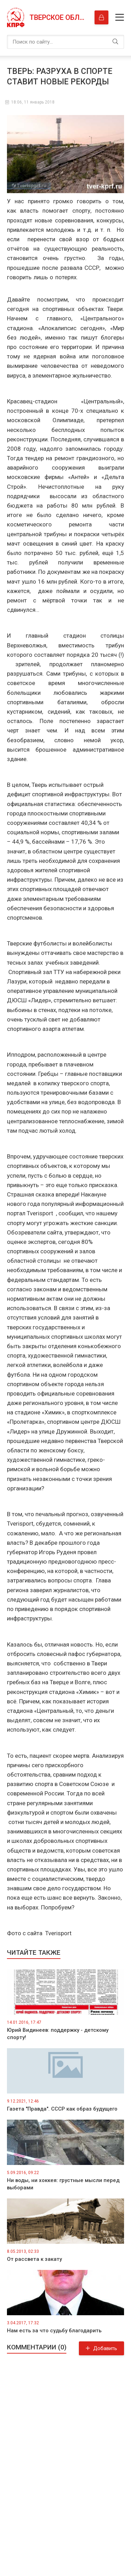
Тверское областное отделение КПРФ (59, 17)
